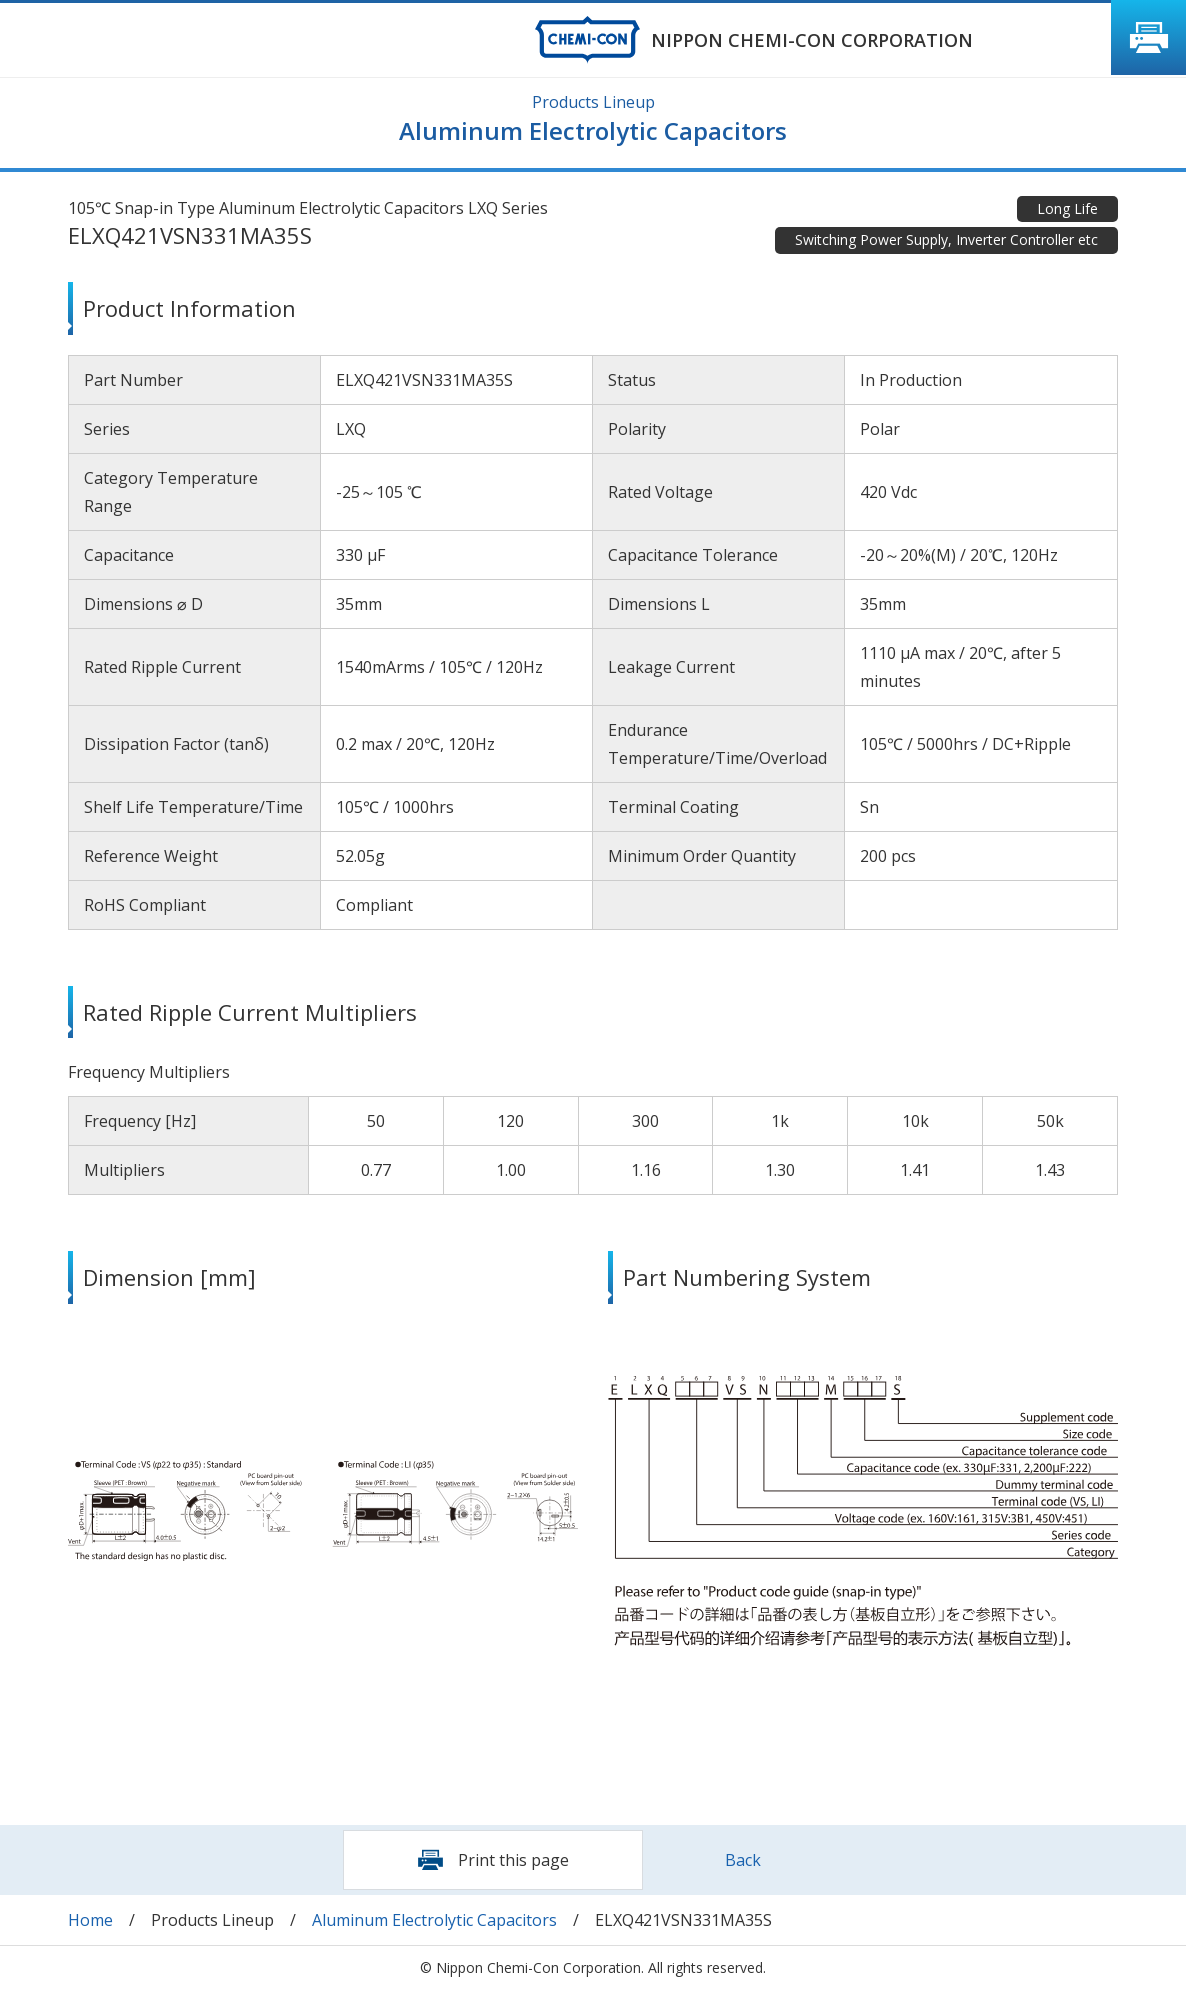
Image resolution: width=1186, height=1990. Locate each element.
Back (743, 1860)
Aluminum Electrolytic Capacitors (434, 1920)
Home (90, 1920)
